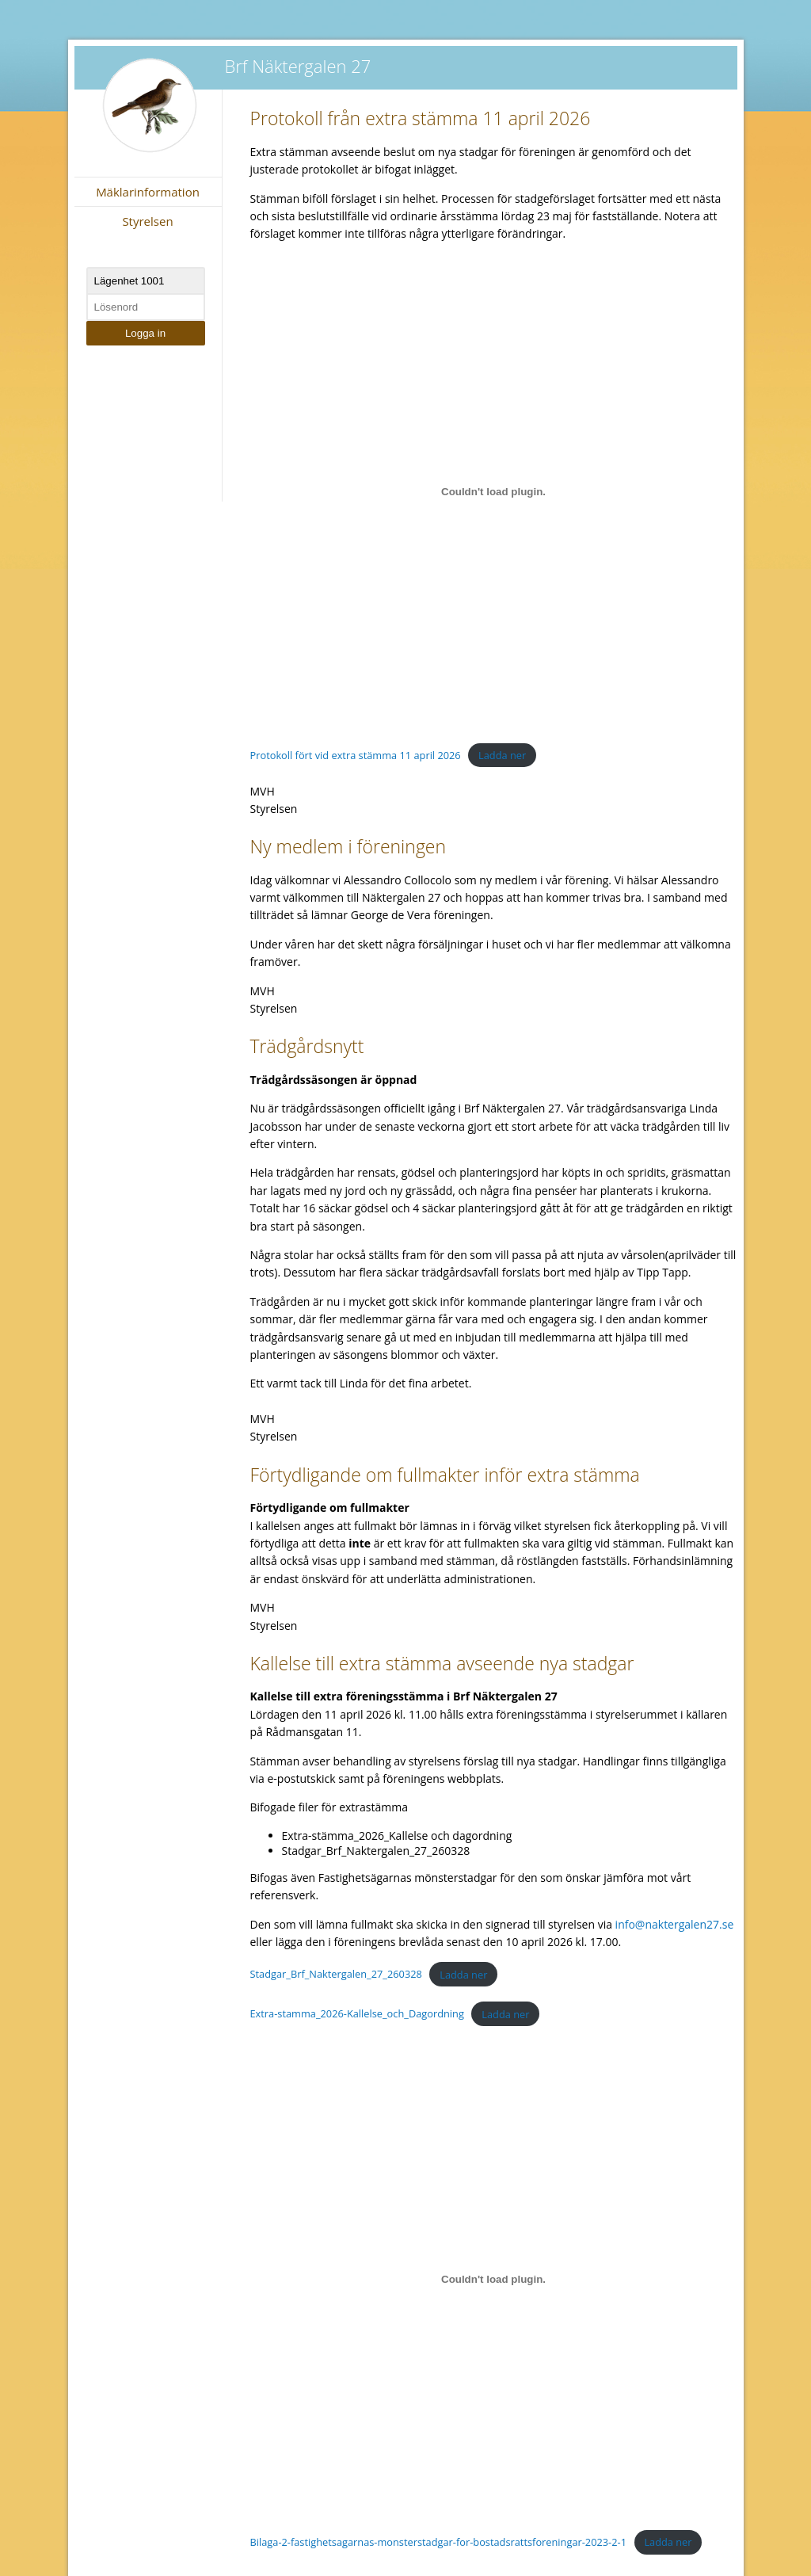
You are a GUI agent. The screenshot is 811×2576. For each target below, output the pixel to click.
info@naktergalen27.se (674, 1924)
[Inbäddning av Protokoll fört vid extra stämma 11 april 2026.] (493, 492)
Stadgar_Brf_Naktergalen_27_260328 (336, 1974)
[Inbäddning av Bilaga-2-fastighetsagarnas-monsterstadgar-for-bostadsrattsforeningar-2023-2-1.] (493, 2279)
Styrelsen (147, 221)
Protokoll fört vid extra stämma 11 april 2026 (355, 755)
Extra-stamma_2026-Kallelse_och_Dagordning (357, 2014)
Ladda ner (502, 755)
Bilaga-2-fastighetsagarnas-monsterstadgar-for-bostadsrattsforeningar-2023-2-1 (438, 2542)
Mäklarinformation (148, 192)
